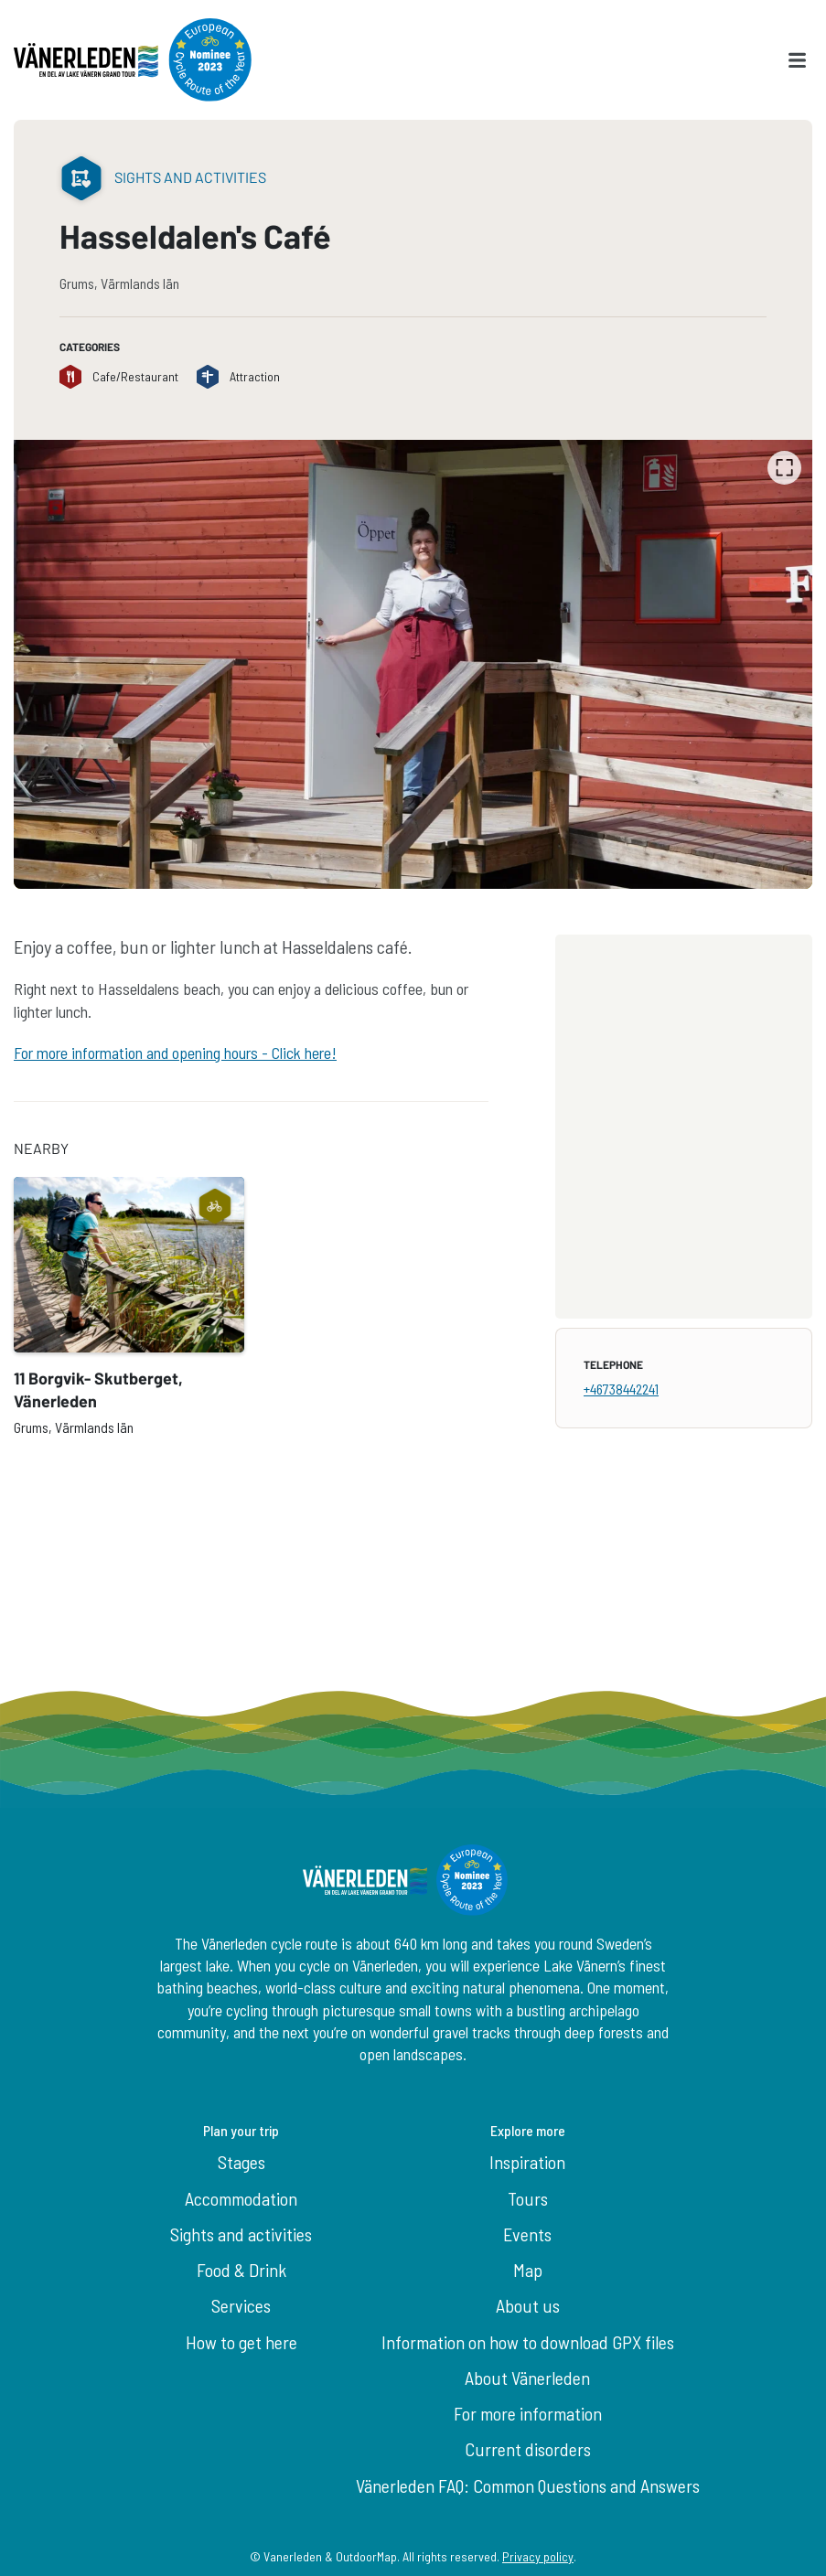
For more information (528, 2413)
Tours (528, 2198)
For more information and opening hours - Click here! (175, 1052)
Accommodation (241, 2198)
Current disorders (528, 2449)
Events (527, 2234)
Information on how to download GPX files (527, 2342)
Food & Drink (241, 2270)
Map (527, 2270)
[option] (413, 664)
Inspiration (527, 2162)
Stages (241, 2162)
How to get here (241, 2342)
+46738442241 (621, 1388)
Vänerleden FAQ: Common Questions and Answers (528, 2485)
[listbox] (413, 664)
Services (241, 2305)
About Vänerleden (527, 2378)
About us (528, 2305)
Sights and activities (241, 2234)
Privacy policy (538, 2556)
